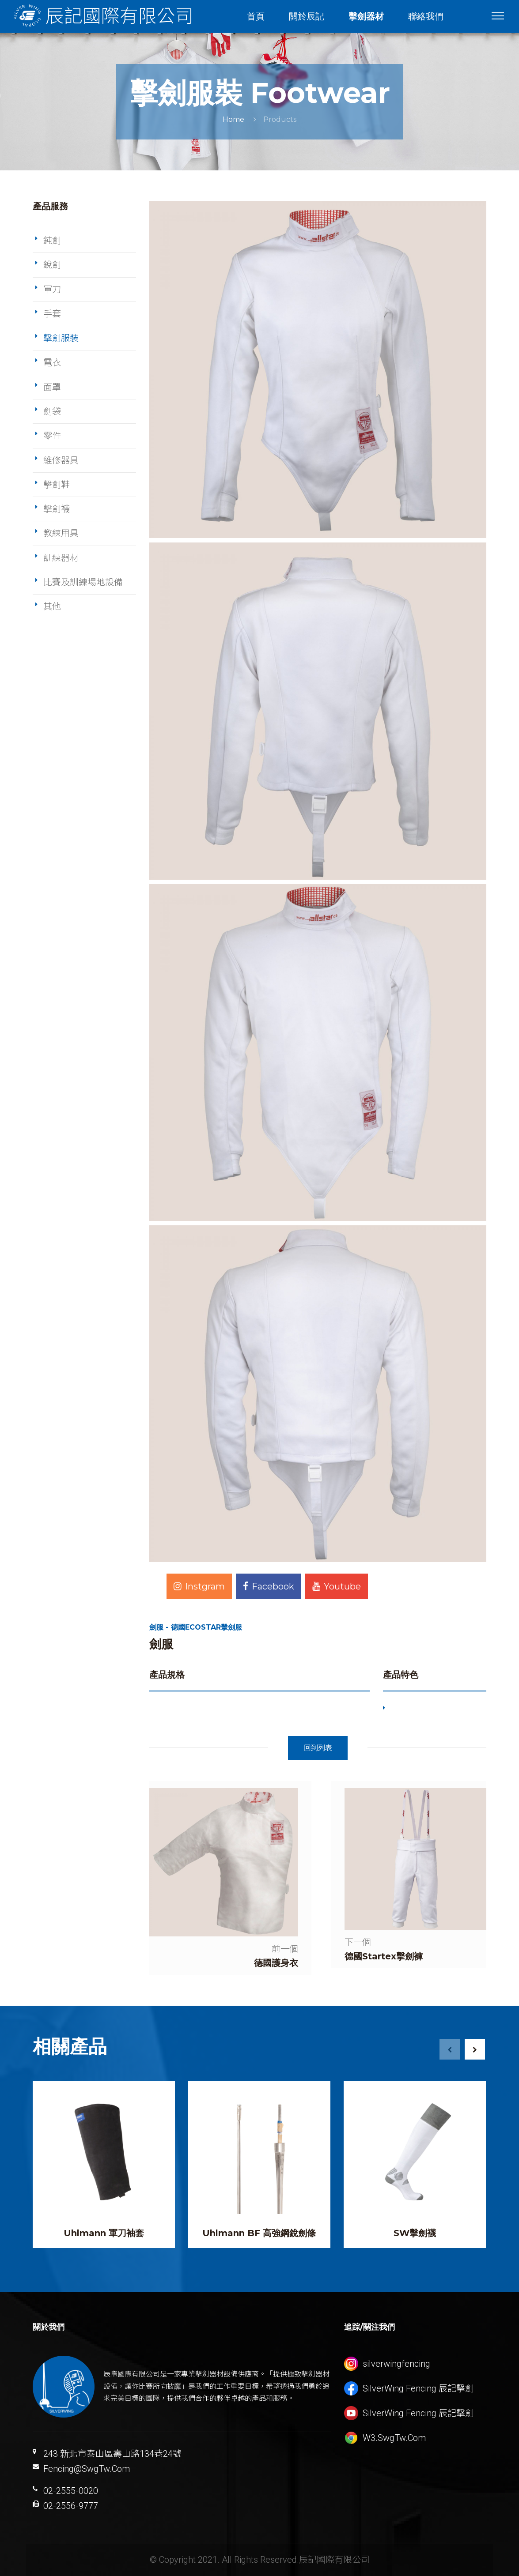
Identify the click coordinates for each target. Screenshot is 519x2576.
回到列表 (318, 1748)
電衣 (52, 362)
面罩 (52, 387)
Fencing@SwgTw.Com (86, 2468)
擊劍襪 (56, 509)
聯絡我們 (425, 16)
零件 (52, 435)
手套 (52, 314)
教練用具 (61, 533)
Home (233, 119)
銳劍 (52, 265)
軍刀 (52, 289)
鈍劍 (52, 240)
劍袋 (52, 411)
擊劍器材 (366, 16)
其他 (52, 606)
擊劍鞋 (56, 484)
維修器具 (61, 460)
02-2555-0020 (70, 2491)
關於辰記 (306, 16)
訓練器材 (61, 558)
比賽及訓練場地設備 (83, 582)
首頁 (256, 16)
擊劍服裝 (61, 338)
